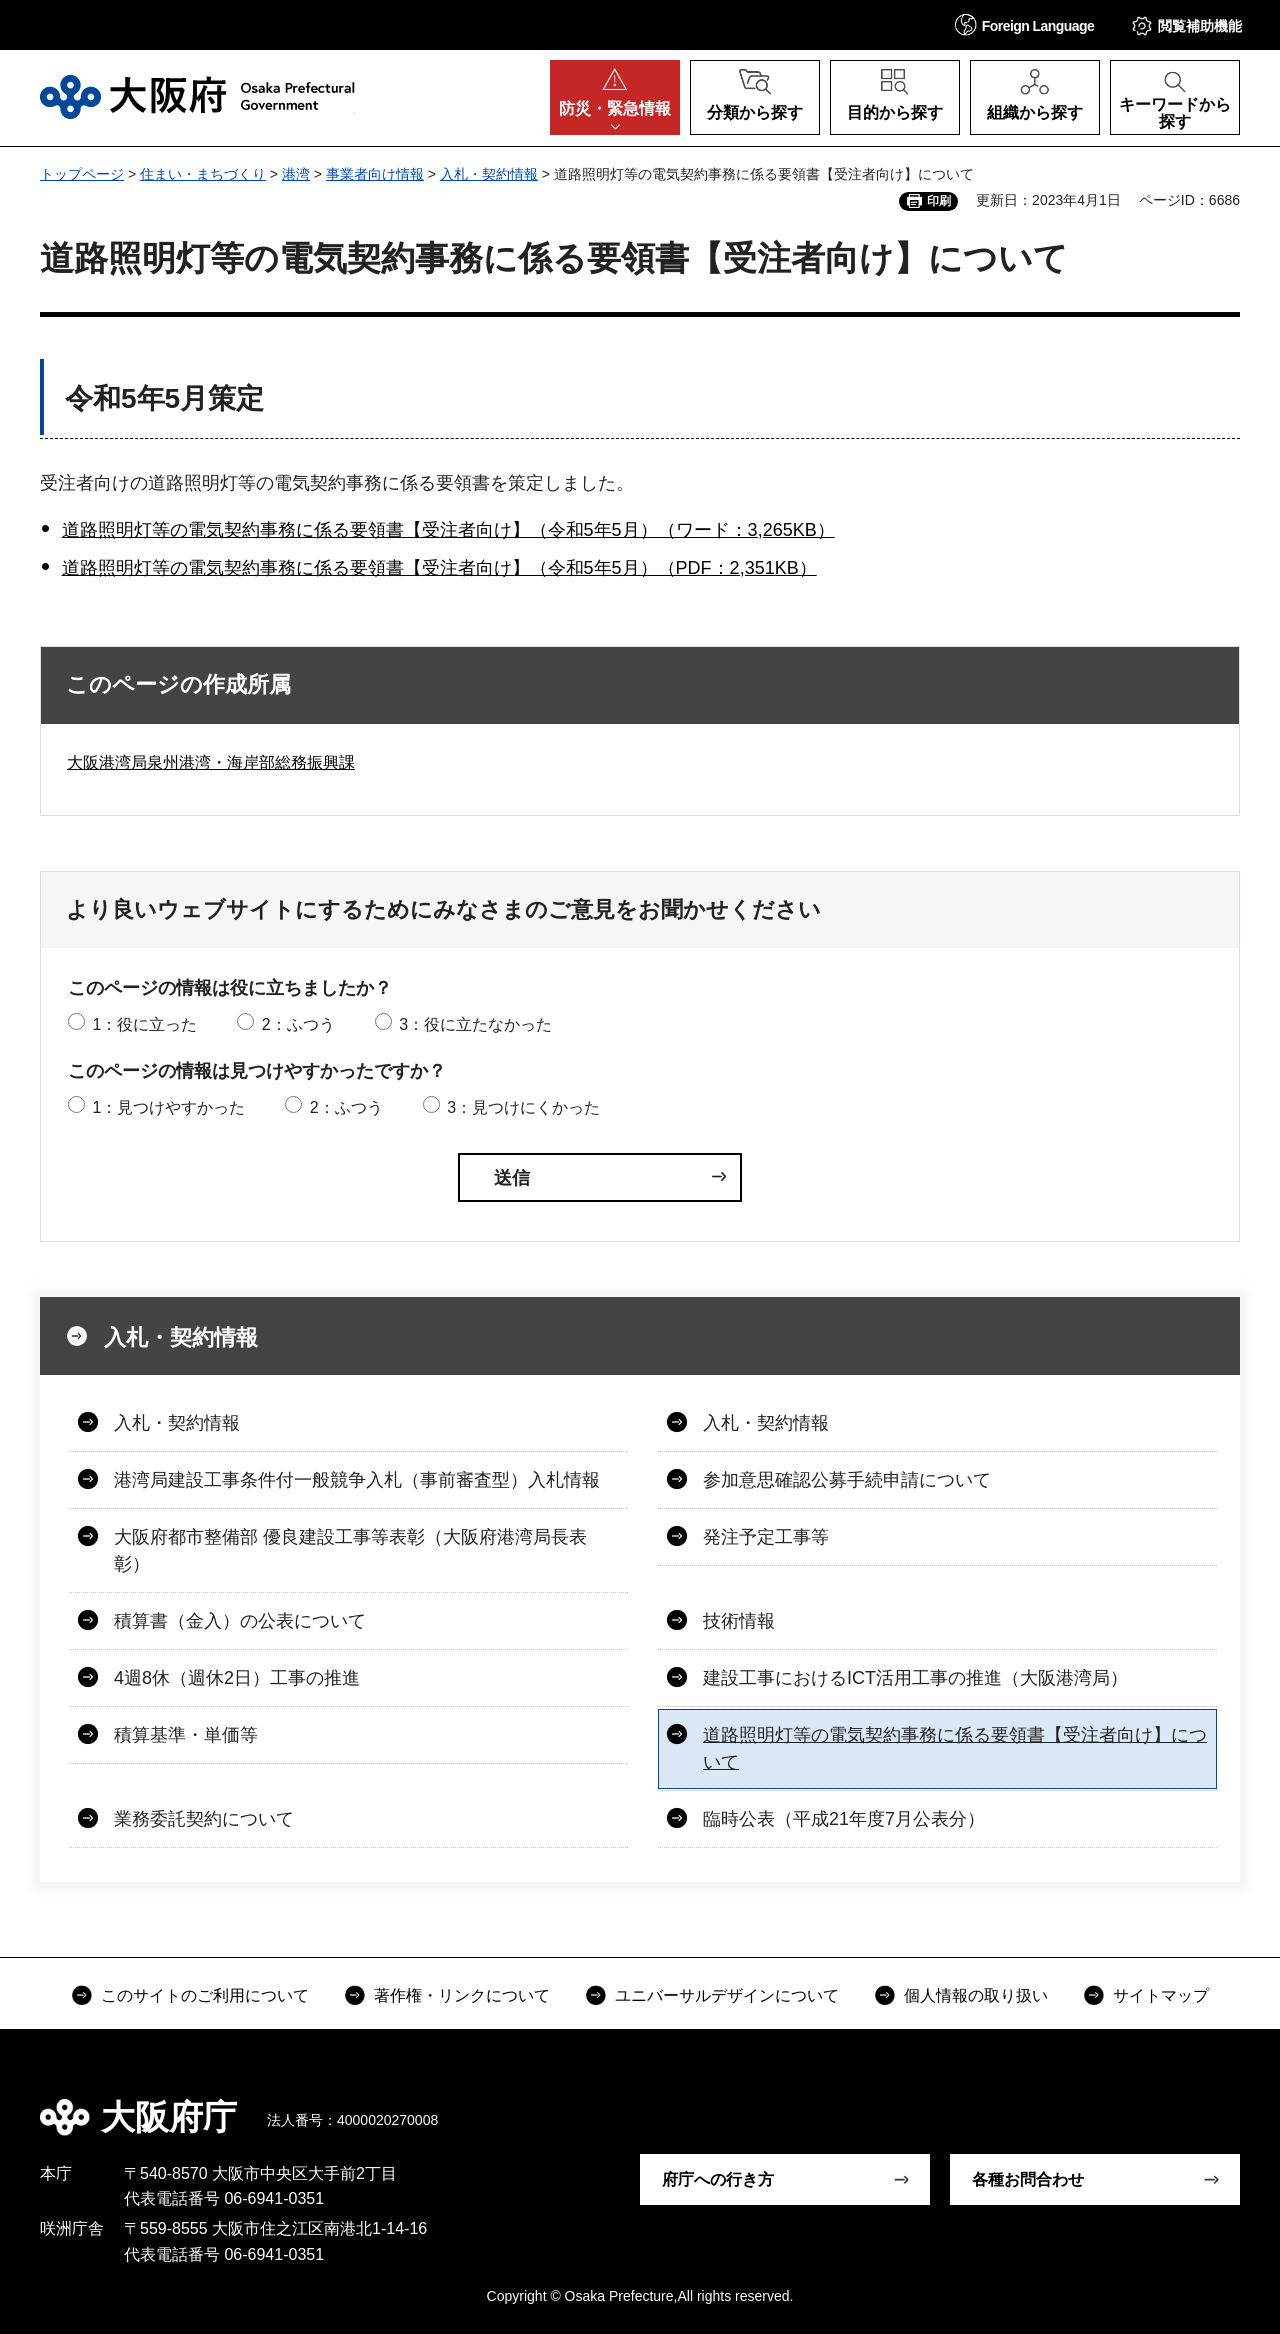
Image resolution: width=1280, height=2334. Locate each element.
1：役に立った (144, 1024)
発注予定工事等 (766, 1537)
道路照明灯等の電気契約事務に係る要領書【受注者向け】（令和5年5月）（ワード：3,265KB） (448, 530)
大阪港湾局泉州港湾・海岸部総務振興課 (211, 762)
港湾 (296, 174)
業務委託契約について (204, 1819)
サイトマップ (1161, 1995)
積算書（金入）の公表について (240, 1621)
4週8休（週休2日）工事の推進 (237, 1678)
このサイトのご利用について (205, 1995)
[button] (1025, 24)
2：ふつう (298, 1024)
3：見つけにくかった (523, 1107)
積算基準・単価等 (186, 1735)
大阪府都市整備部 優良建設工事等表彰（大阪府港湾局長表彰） (350, 1550)
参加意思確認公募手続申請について (847, 1480)
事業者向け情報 (375, 174)
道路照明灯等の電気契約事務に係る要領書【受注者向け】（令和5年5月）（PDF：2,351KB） (439, 568)
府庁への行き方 (718, 2179)
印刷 (939, 201)
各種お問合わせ (1028, 2179)
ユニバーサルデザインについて (727, 1995)
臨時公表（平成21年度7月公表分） (844, 1819)
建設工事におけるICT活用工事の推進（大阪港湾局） (915, 1678)
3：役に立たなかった (475, 1024)
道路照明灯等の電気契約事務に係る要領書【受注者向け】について (955, 1748)
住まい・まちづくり (203, 174)
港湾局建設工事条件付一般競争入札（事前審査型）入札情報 (357, 1480)
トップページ (82, 174)
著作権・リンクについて (462, 1995)
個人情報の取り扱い (976, 1995)
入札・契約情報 (489, 174)
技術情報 (739, 1621)
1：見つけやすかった (168, 1107)
